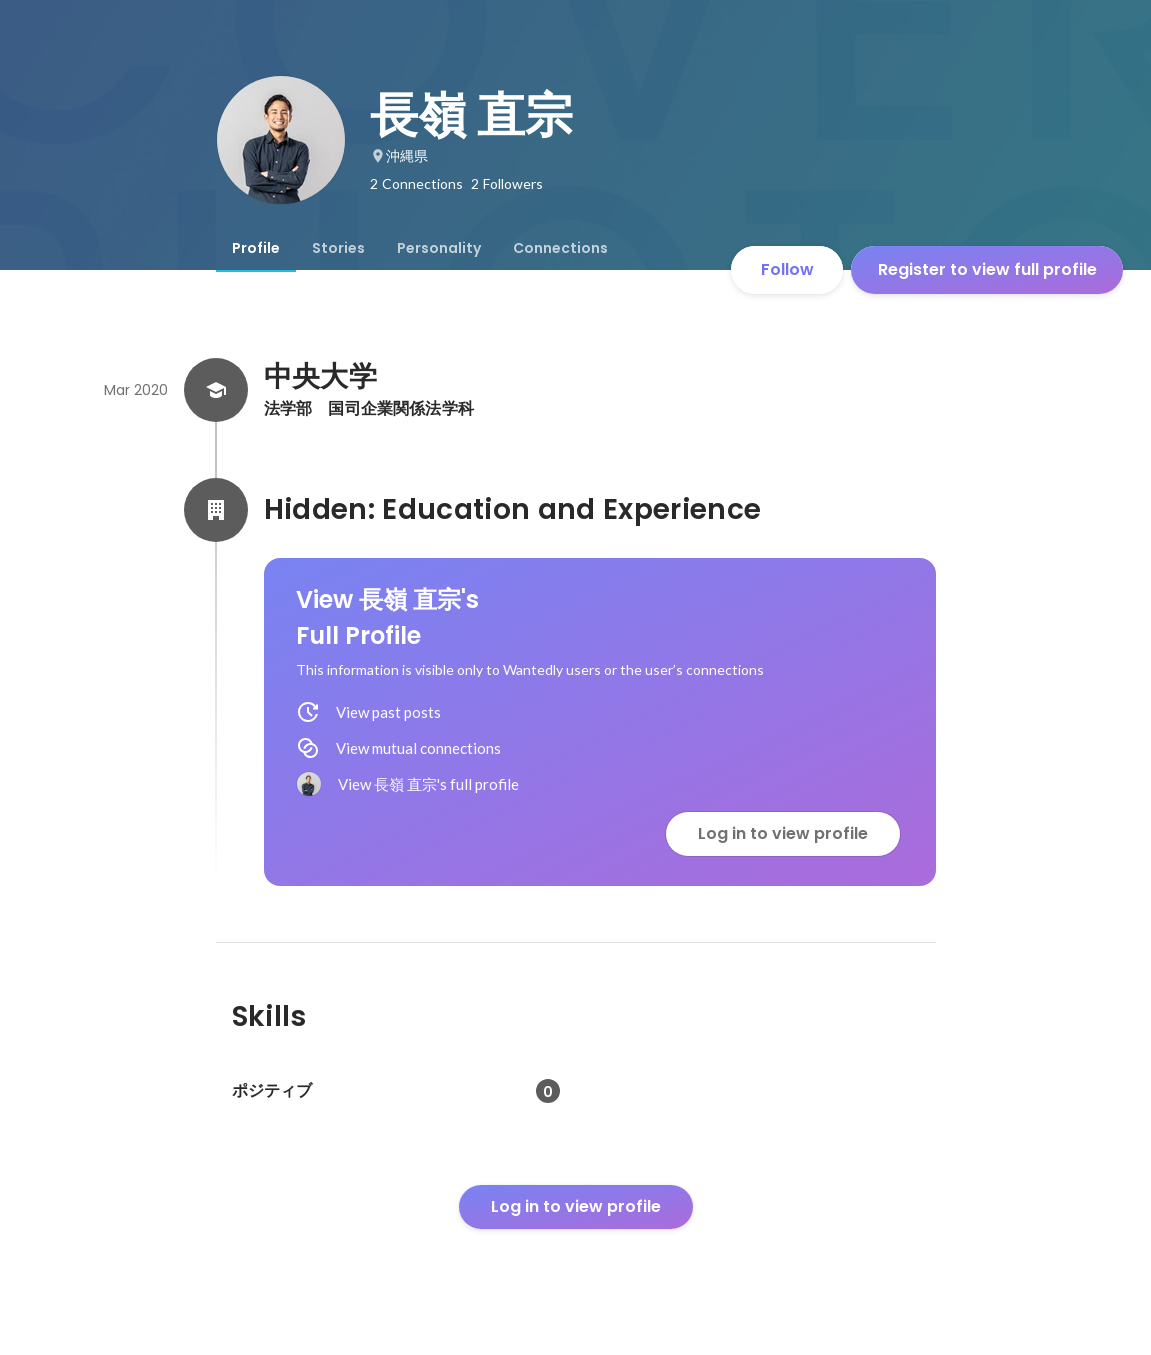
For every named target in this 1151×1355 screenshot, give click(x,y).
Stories (338, 248)
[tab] (256, 248)
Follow (787, 269)
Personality (439, 248)
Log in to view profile (783, 833)
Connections (560, 248)
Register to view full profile (987, 269)
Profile (256, 248)
